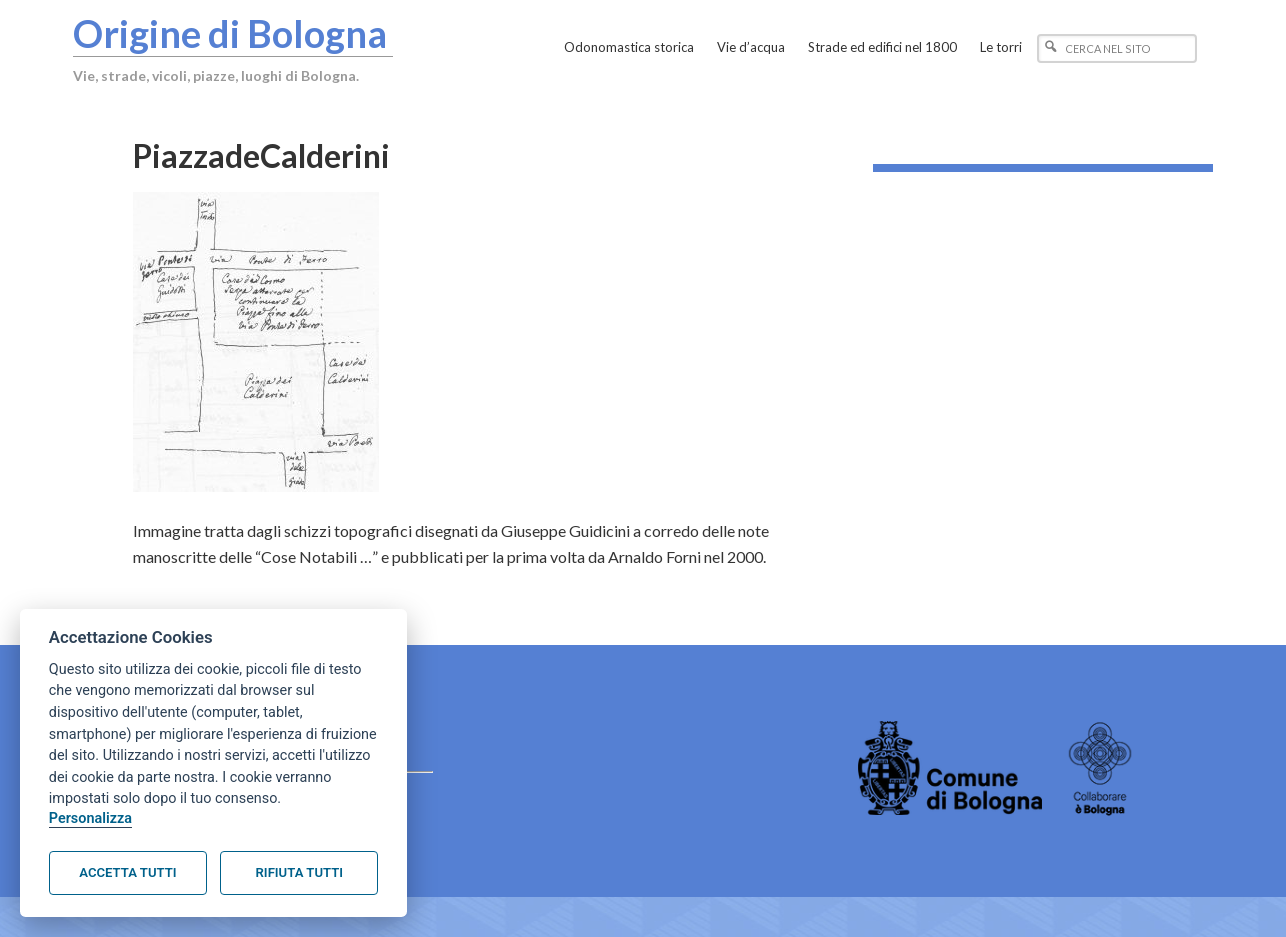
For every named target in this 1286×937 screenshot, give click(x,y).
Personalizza (90, 818)
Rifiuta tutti (299, 872)
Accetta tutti (127, 872)
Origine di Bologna (230, 33)
